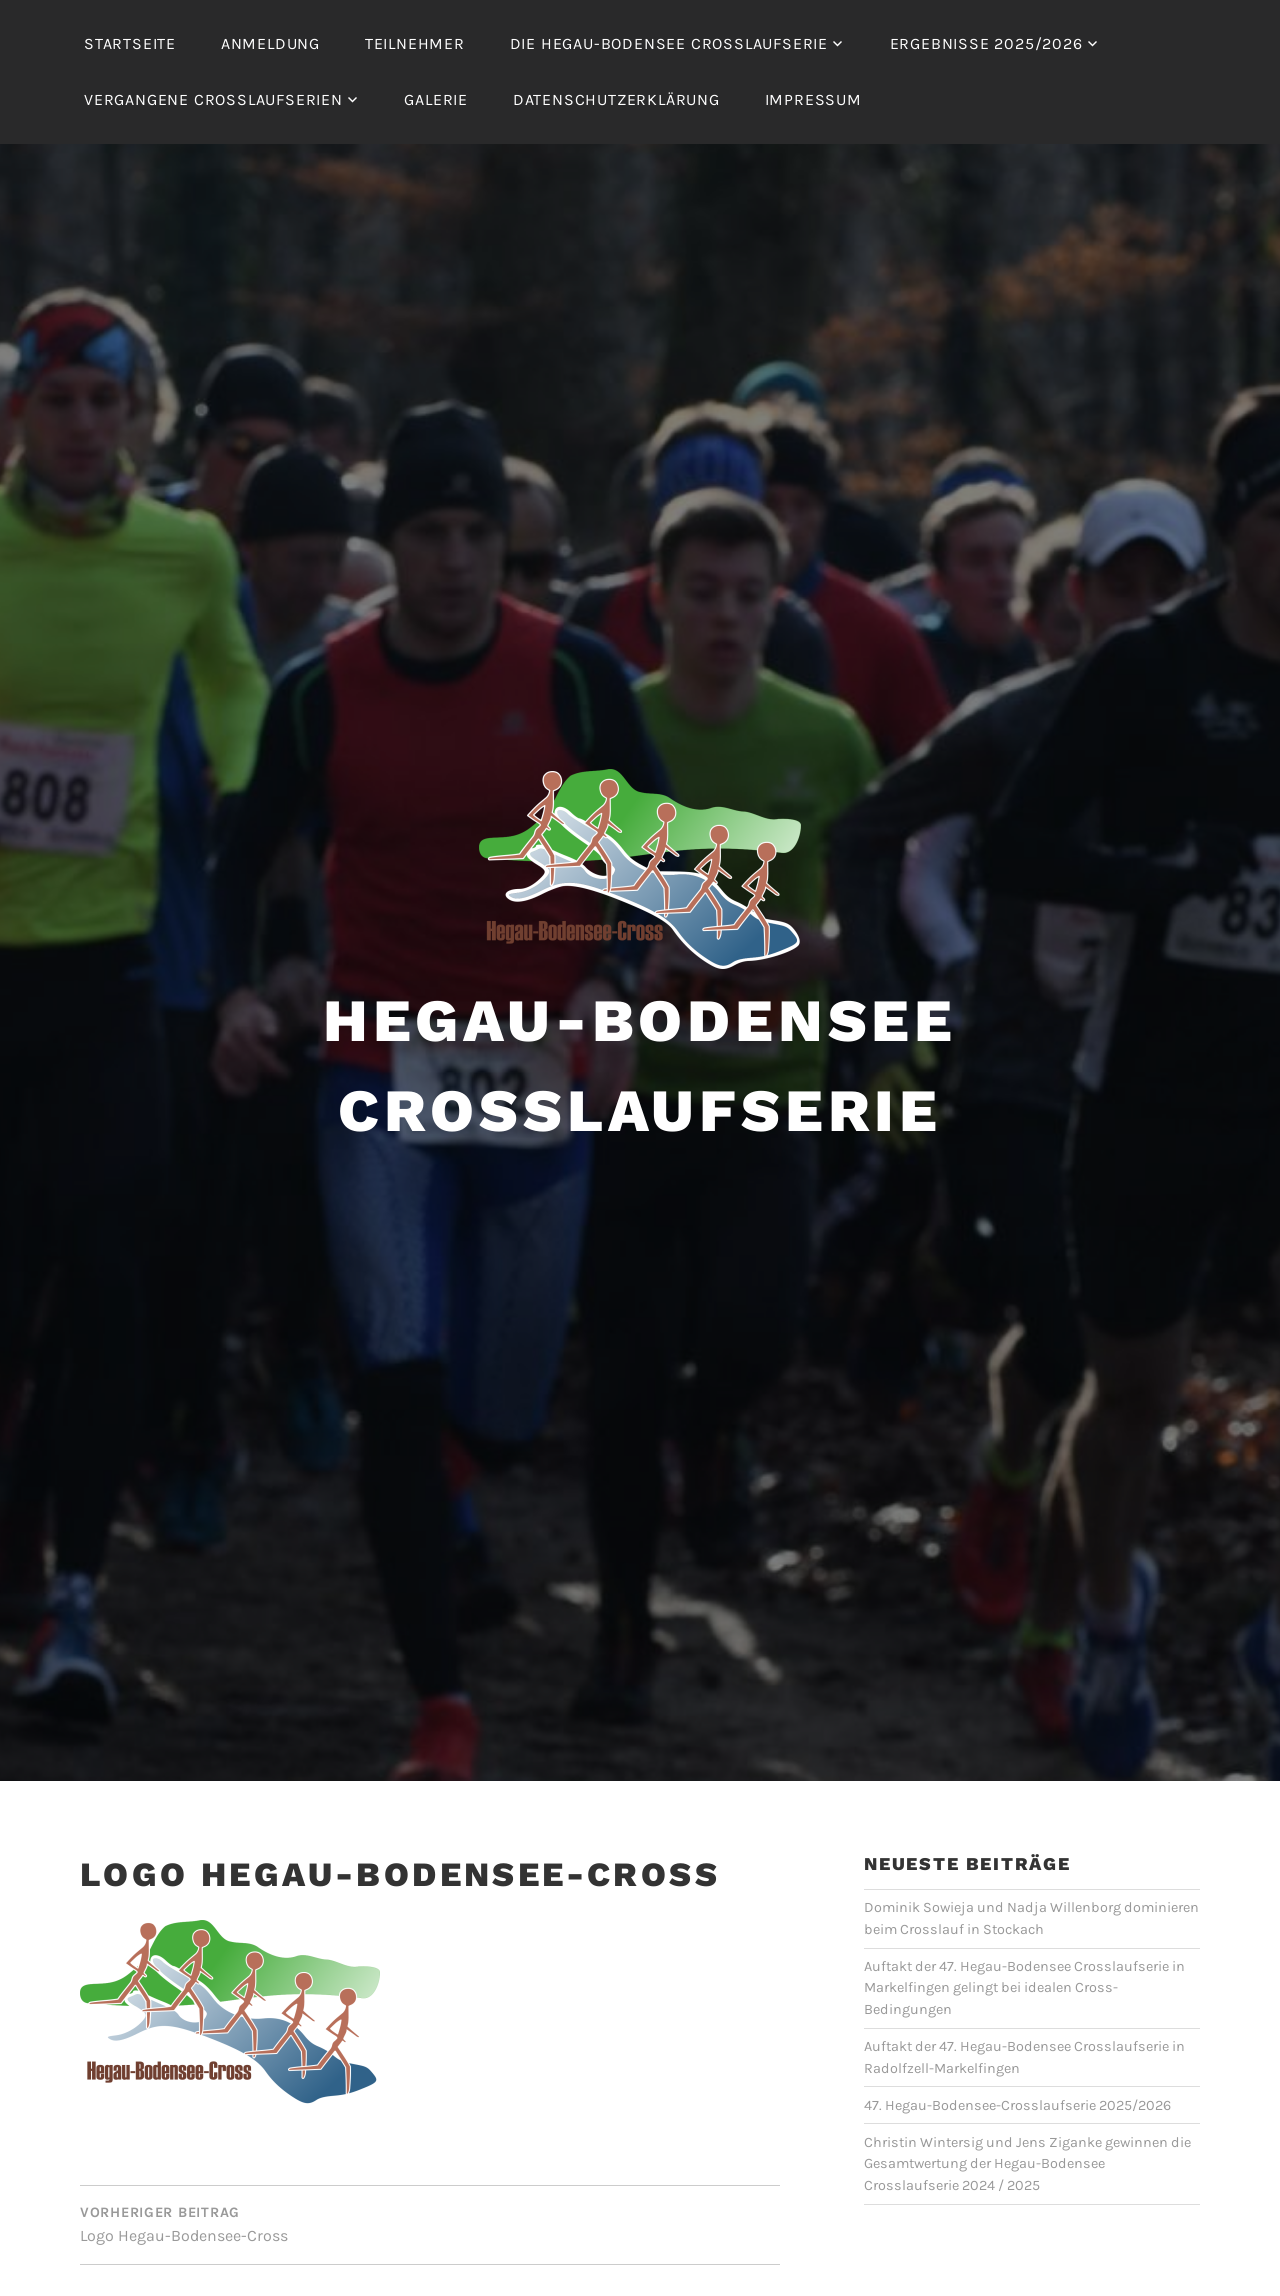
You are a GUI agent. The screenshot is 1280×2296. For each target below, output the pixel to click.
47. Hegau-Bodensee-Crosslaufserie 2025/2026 (1017, 2105)
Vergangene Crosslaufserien (213, 99)
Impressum (813, 99)
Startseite (130, 43)
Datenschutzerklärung (616, 99)
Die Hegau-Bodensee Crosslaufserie (669, 43)
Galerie (436, 99)
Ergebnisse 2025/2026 (986, 43)
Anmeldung (270, 43)
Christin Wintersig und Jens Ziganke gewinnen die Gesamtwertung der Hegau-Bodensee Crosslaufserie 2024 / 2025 (1027, 2164)
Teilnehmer (415, 43)
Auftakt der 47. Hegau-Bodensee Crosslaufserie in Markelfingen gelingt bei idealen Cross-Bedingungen (1024, 1988)
